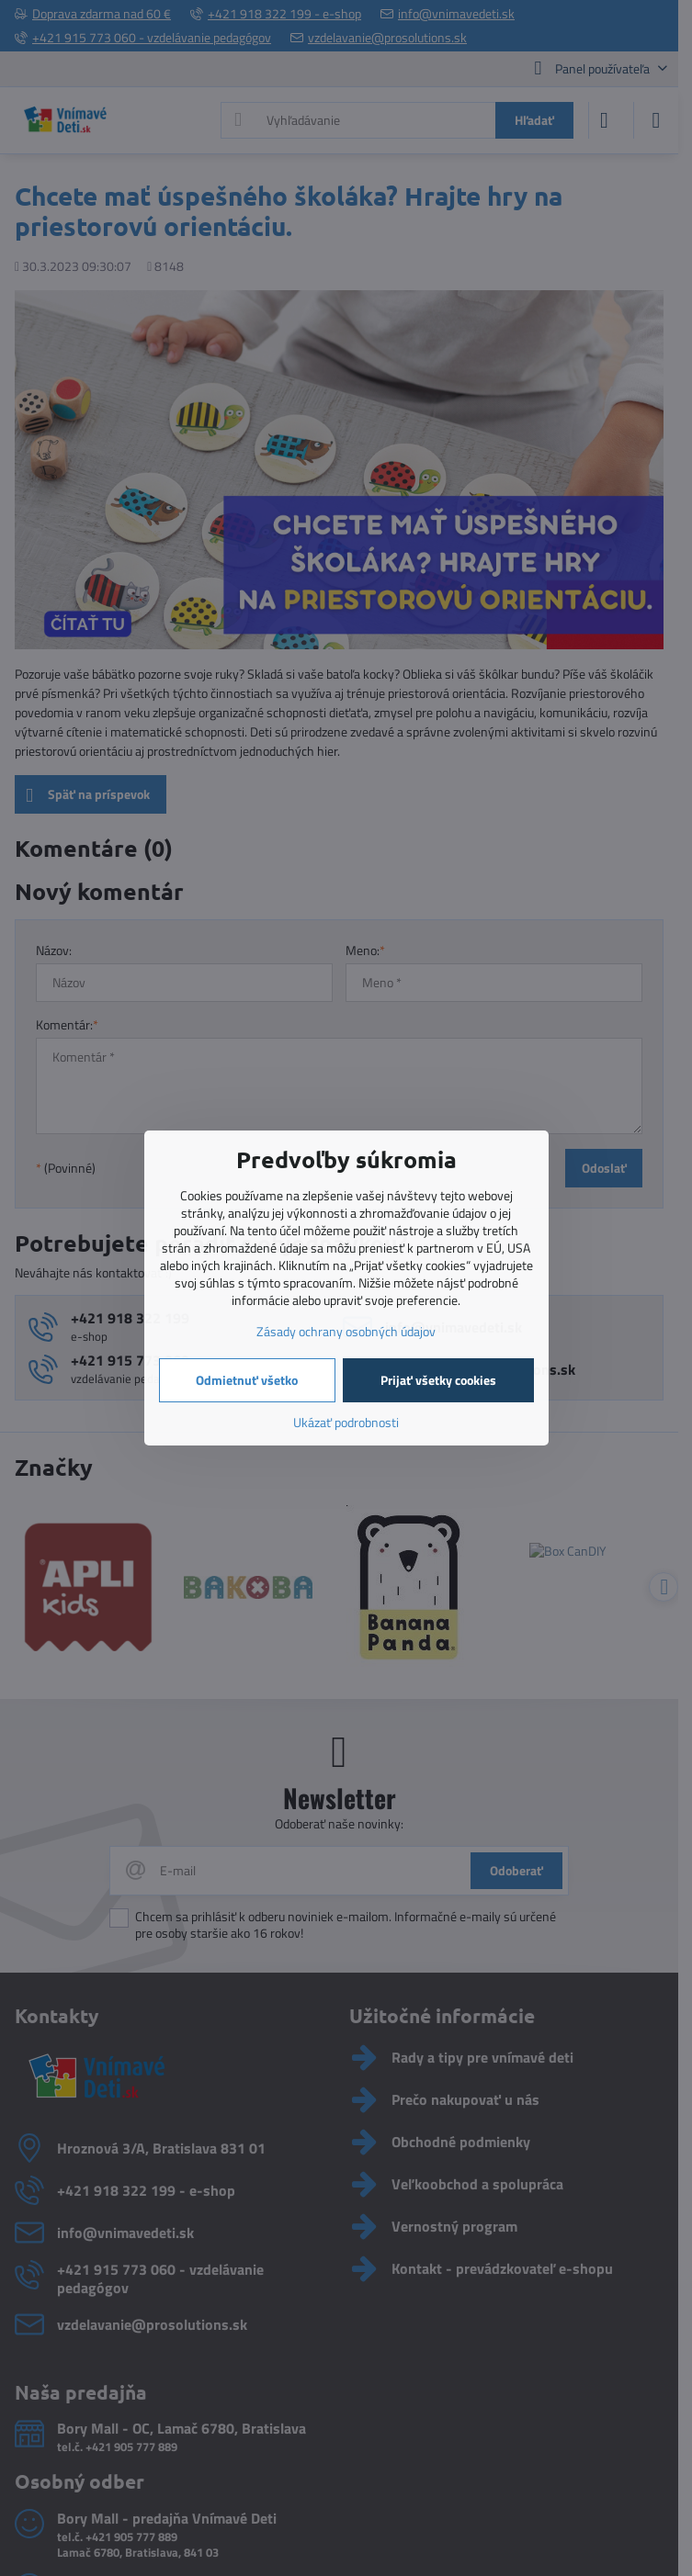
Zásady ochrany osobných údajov (346, 1331)
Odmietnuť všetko (247, 1379)
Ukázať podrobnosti (346, 1422)
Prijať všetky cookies (438, 1379)
